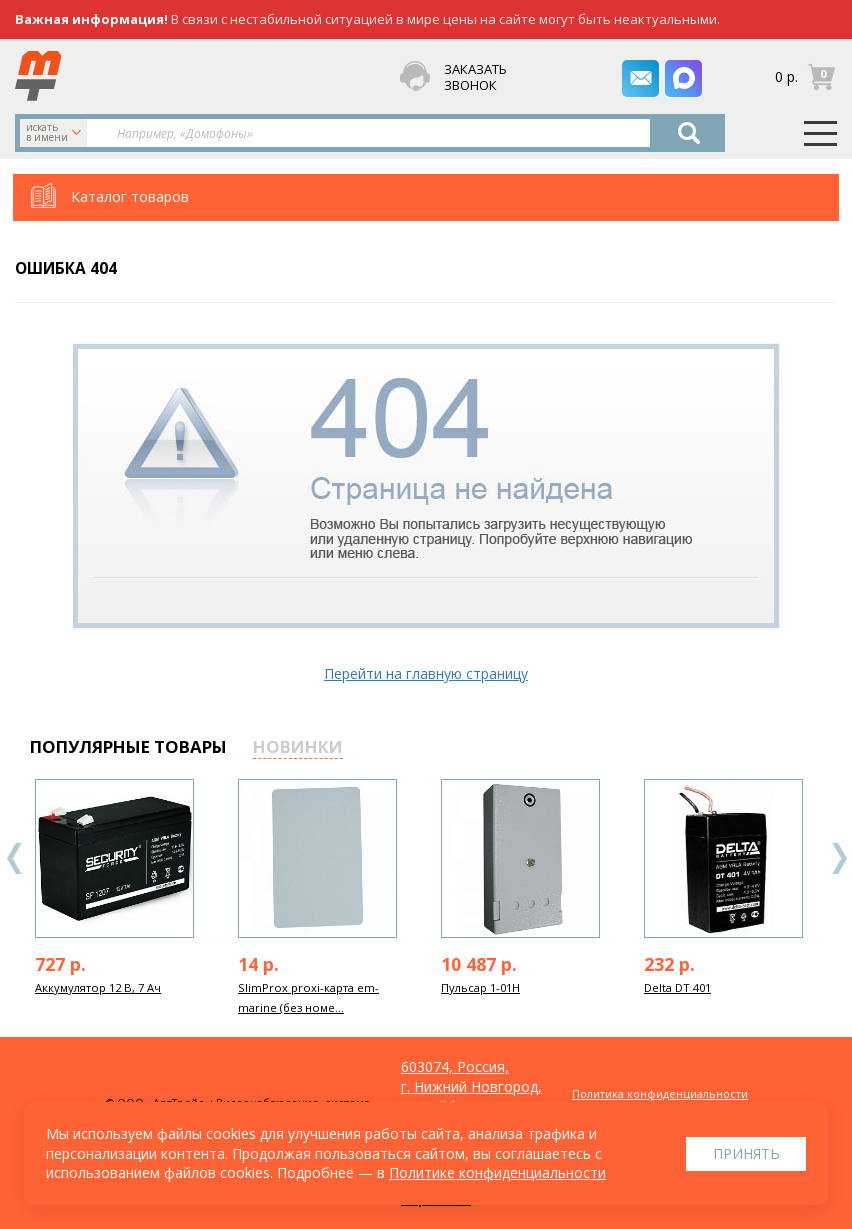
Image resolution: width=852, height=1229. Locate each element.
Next (839, 858)
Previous (15, 858)
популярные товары (128, 746)
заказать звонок (475, 77)
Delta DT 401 (677, 987)
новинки (298, 746)
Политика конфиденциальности (660, 1093)
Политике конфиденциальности (497, 1172)
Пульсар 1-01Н (480, 987)
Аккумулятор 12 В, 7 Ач (98, 987)
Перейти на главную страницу (426, 673)
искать (55, 132)
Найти (689, 133)
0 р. (786, 75)
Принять (746, 1153)
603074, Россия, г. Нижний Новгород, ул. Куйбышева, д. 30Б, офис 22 (471, 1096)
